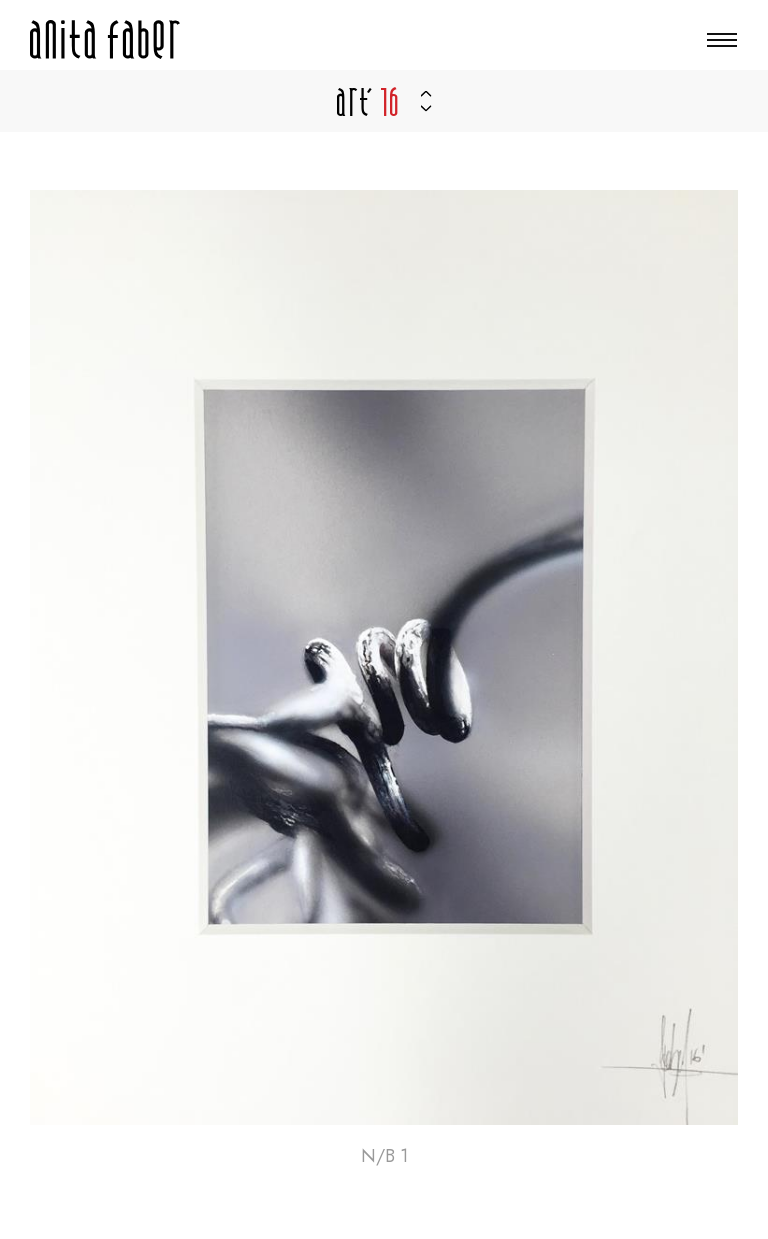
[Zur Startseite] (105, 39)
